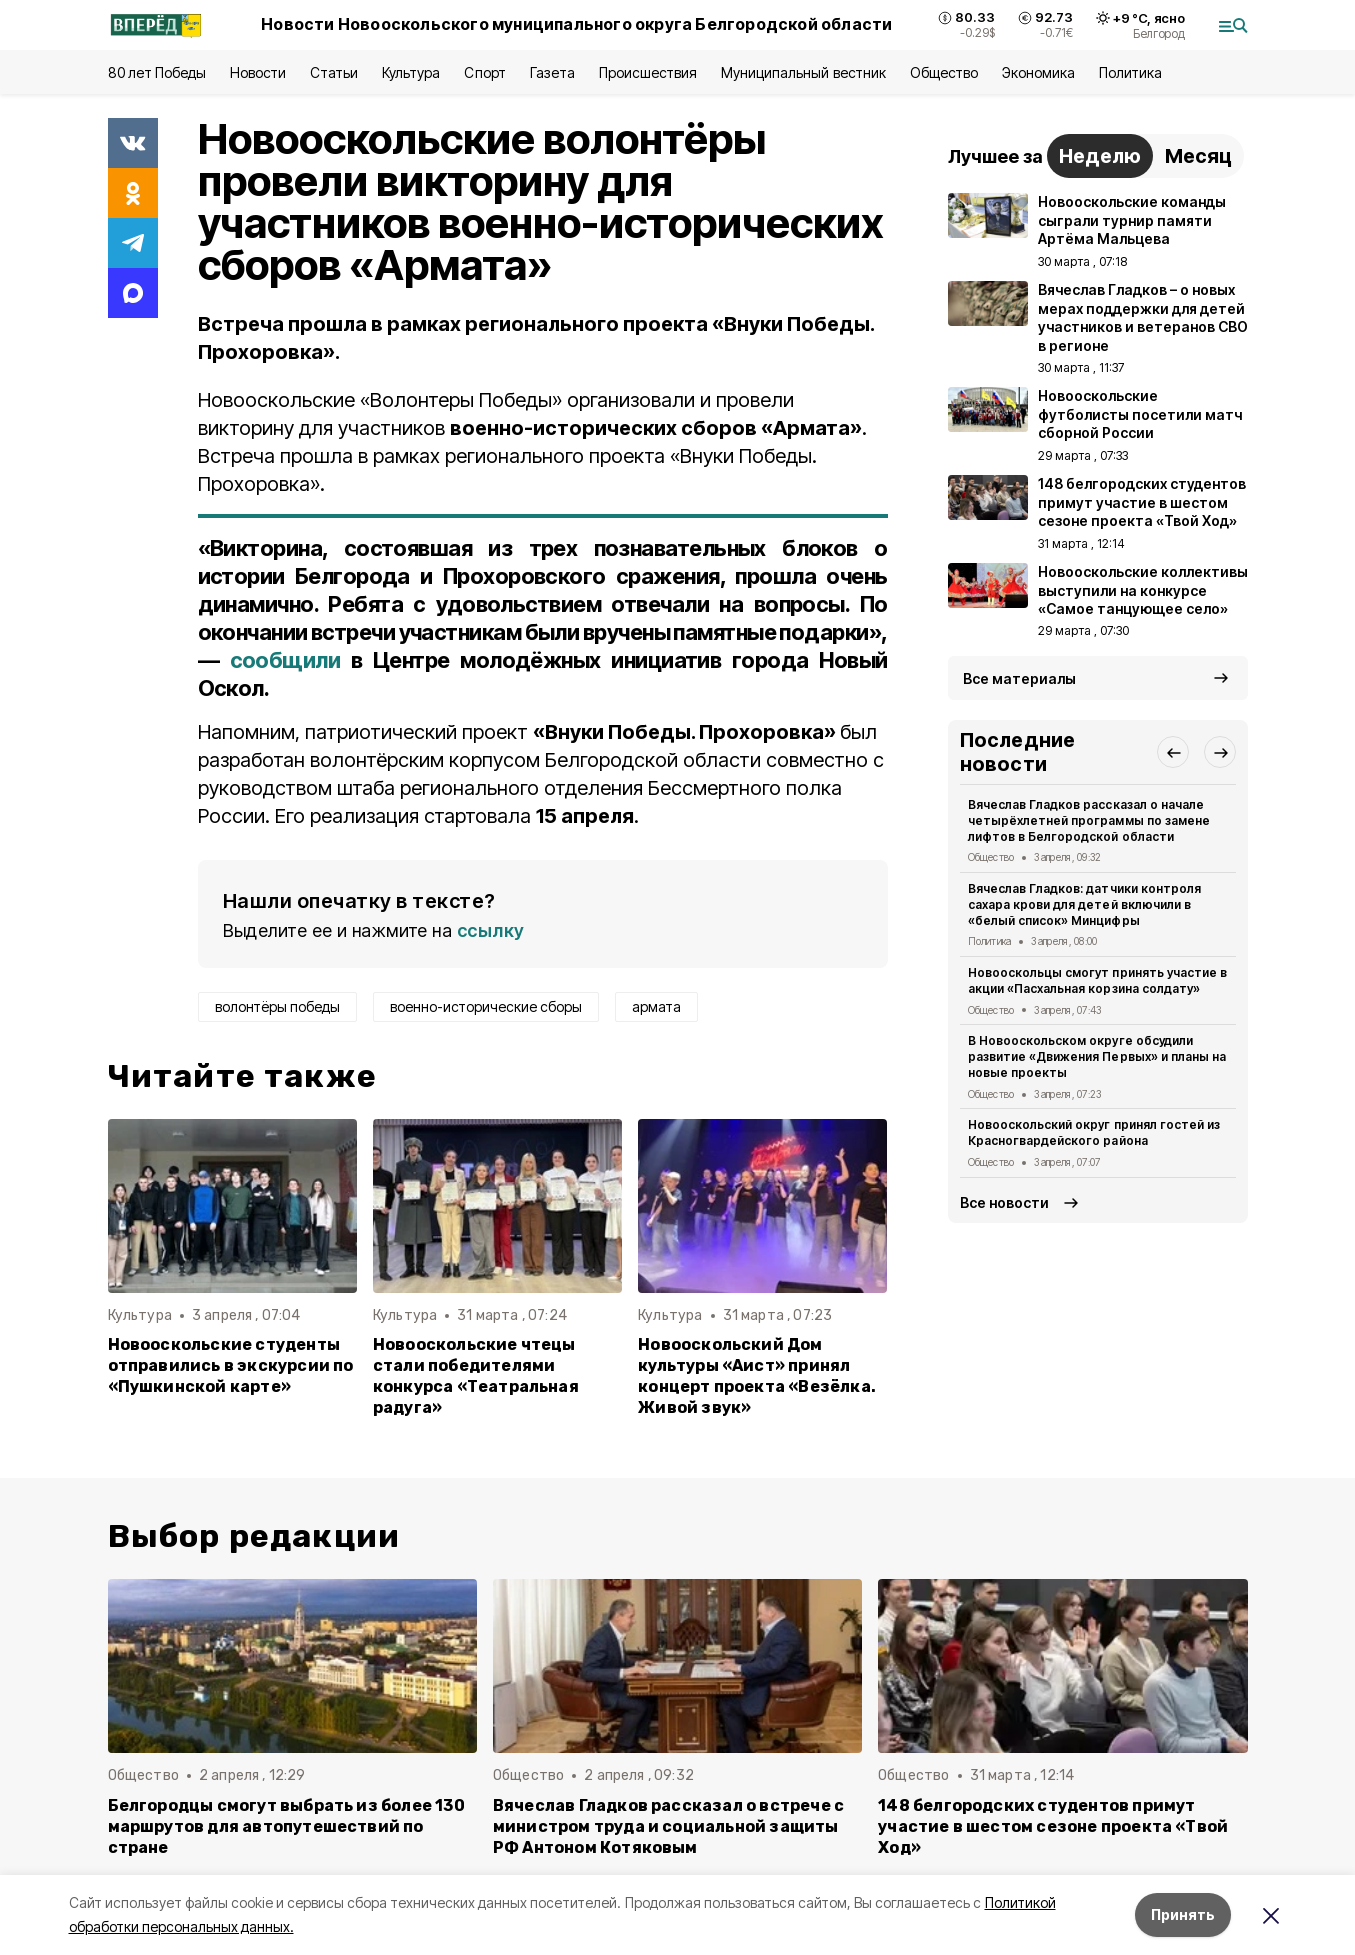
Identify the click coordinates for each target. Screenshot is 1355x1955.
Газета (552, 72)
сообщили (285, 660)
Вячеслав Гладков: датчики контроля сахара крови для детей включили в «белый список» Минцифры (1084, 904)
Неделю (1100, 156)
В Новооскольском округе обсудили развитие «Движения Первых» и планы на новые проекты (1097, 1056)
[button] (1173, 752)
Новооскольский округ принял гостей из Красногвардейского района (1094, 1132)
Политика (1130, 72)
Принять (1183, 1914)
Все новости (1004, 1202)
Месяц (1198, 156)
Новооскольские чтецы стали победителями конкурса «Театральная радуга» (476, 1376)
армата (656, 1006)
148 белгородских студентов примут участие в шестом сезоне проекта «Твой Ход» (1053, 1826)
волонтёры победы (277, 1006)
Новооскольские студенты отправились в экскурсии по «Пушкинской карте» (231, 1365)
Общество (944, 72)
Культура (411, 72)
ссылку (491, 930)
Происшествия (648, 72)
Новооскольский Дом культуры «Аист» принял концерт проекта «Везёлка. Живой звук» (757, 1376)
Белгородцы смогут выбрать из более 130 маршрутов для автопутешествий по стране (286, 1826)
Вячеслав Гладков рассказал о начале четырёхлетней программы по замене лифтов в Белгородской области (1089, 820)
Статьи (334, 72)
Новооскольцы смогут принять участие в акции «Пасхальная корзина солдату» (1097, 980)
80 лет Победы (157, 72)
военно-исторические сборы (486, 1006)
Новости (258, 72)
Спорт (484, 72)
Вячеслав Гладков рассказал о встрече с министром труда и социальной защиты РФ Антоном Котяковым (668, 1826)
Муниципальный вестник (803, 72)
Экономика (1038, 72)
